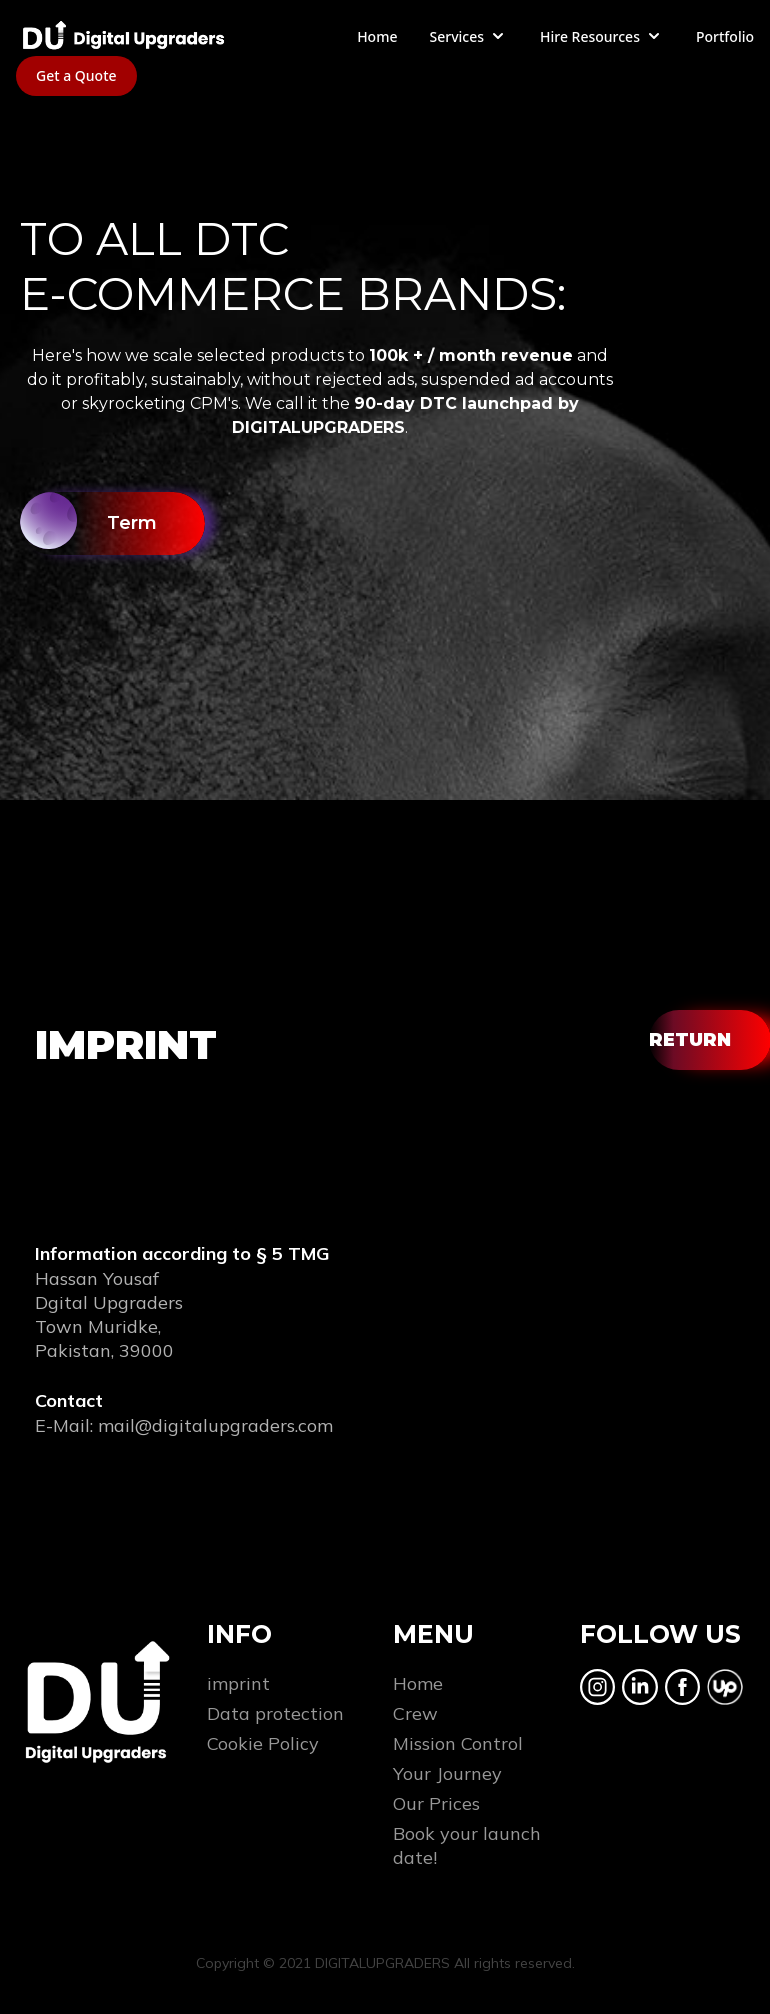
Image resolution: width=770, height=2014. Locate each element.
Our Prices (436, 1803)
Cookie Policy (263, 1743)
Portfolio (725, 36)
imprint (238, 1683)
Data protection (275, 1713)
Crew (415, 1713)
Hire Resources (602, 36)
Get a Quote (76, 75)
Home (377, 36)
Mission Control (458, 1743)
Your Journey (447, 1773)
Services (468, 36)
